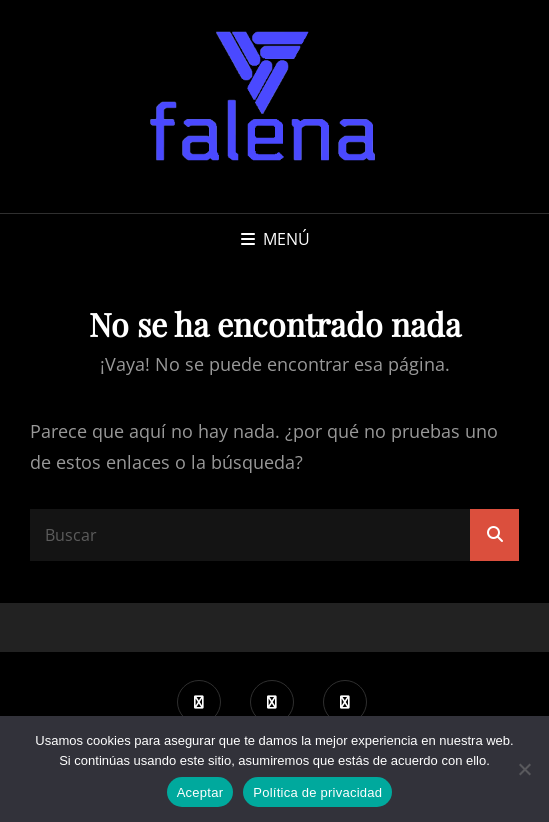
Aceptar (200, 792)
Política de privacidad (317, 792)
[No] (524, 769)
